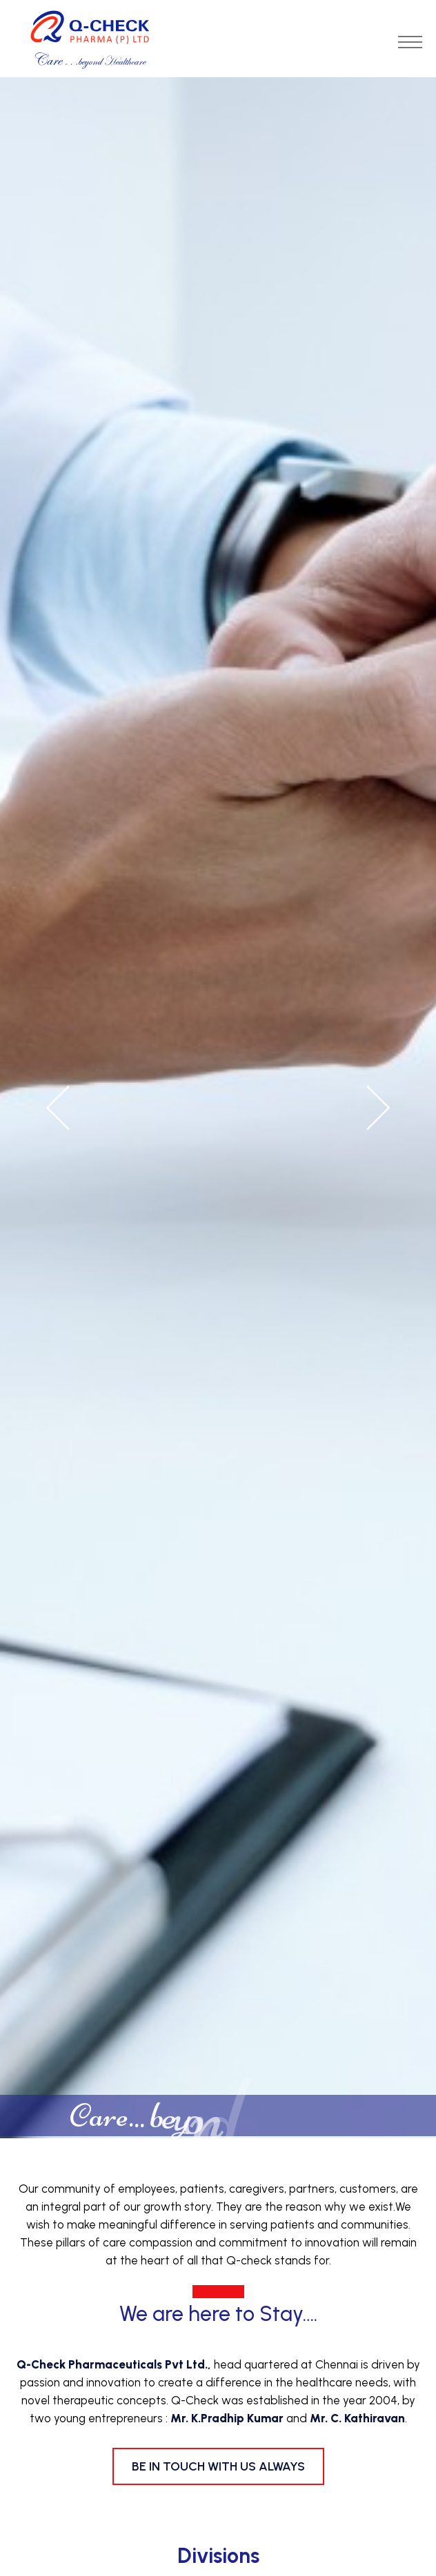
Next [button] (377, 1108)
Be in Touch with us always (218, 2466)
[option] (218, 1107)
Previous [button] (58, 1108)
